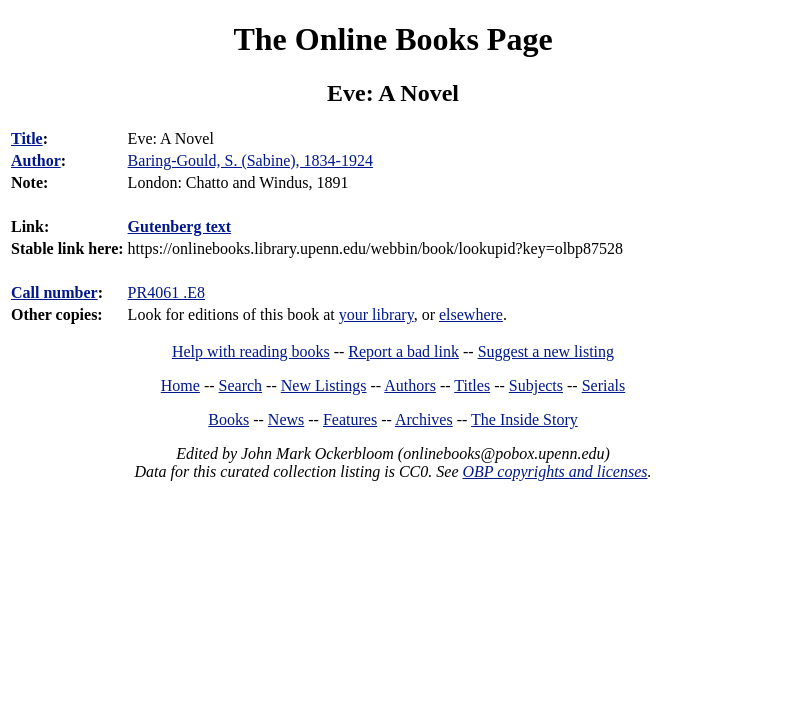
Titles (472, 385)
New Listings (324, 385)
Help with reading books (251, 351)
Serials (604, 385)
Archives (424, 419)
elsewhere (471, 314)
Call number (54, 292)
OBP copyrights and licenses (554, 471)
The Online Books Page (392, 39)
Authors (410, 385)
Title (27, 138)
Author (36, 160)
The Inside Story (524, 419)
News (286, 419)
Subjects (536, 385)
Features (350, 419)
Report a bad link (403, 351)
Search (241, 385)
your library (376, 314)
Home (180, 385)
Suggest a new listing (546, 351)
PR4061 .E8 (166, 292)
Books (228, 419)
